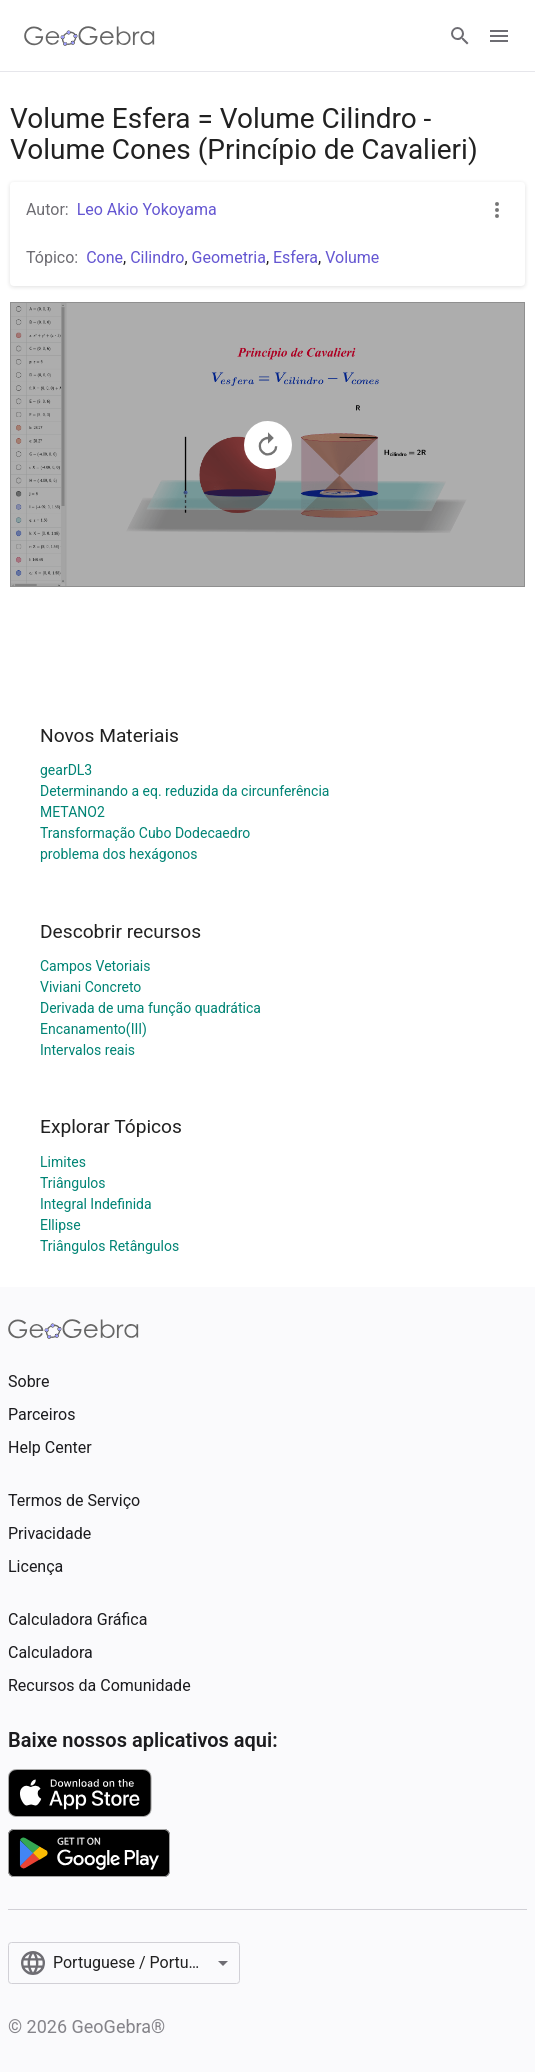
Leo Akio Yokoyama (147, 209)
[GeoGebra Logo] (89, 36)
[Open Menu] (499, 36)
